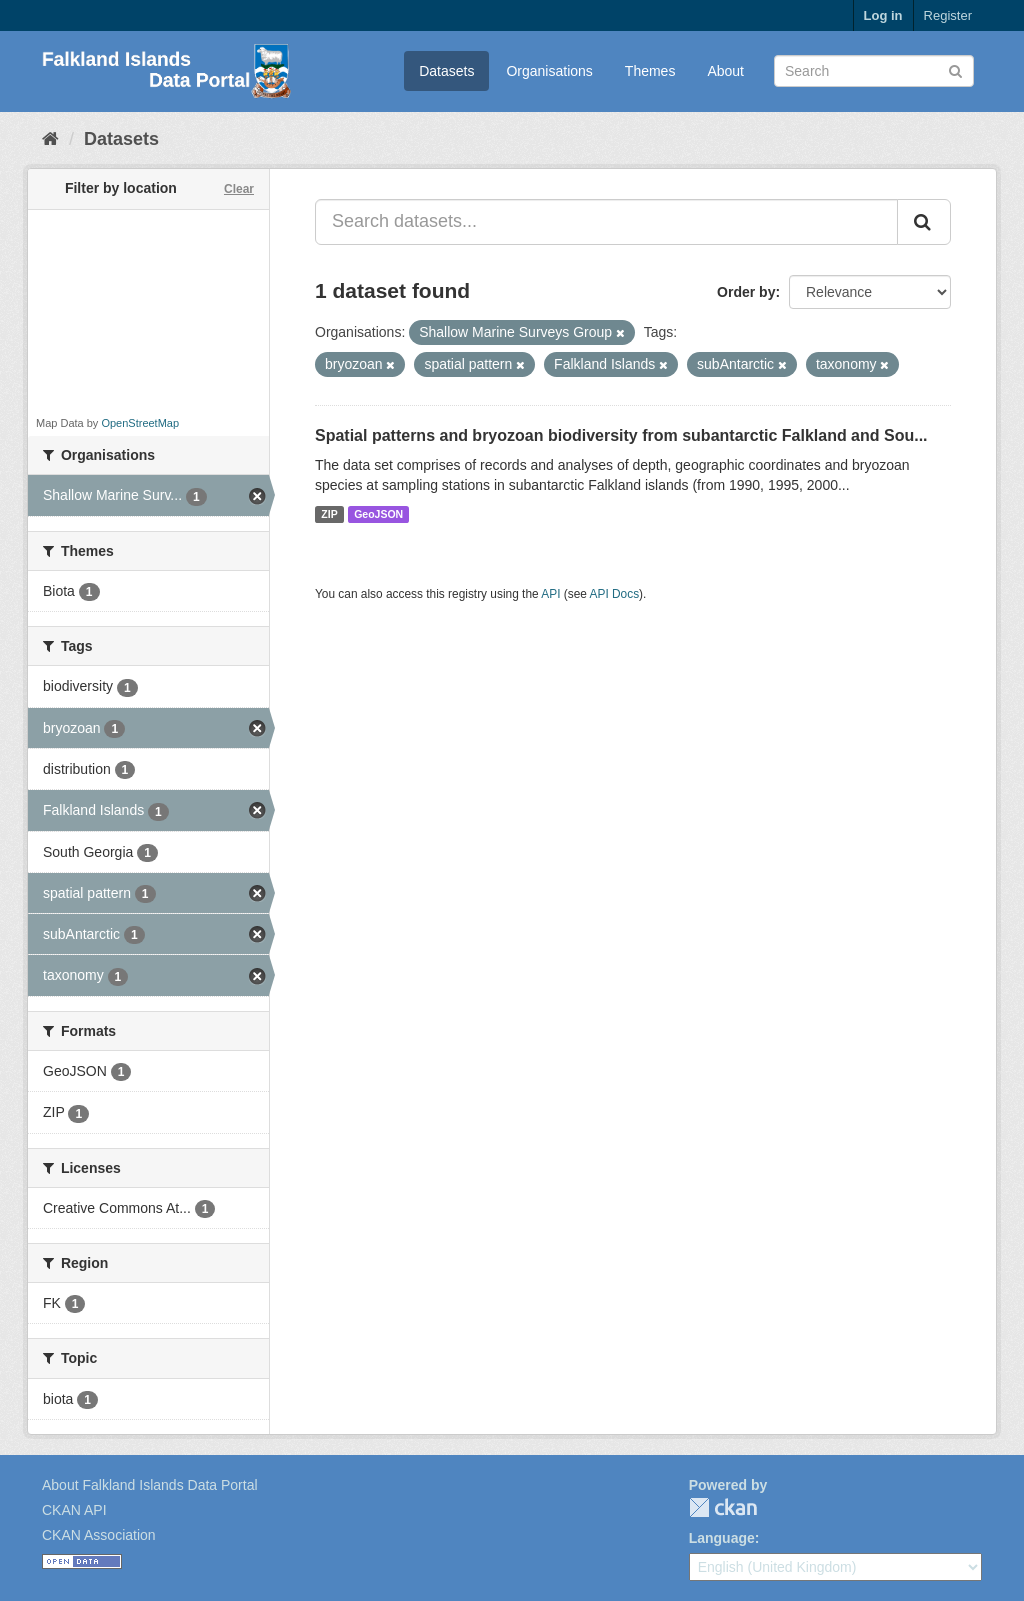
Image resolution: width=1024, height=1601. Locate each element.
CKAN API (74, 1510)
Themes (650, 71)
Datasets (446, 71)
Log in (883, 15)
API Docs (615, 594)
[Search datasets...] (606, 222)
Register (948, 15)
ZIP (329, 514)
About (725, 71)
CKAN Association (99, 1535)
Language (722, 1538)
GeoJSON (378, 514)
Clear (239, 189)
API (550, 594)
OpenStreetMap (140, 423)
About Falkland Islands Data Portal (150, 1485)
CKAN (723, 1507)
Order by (746, 292)
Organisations (549, 71)
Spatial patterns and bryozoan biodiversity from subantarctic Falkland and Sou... (621, 435)
